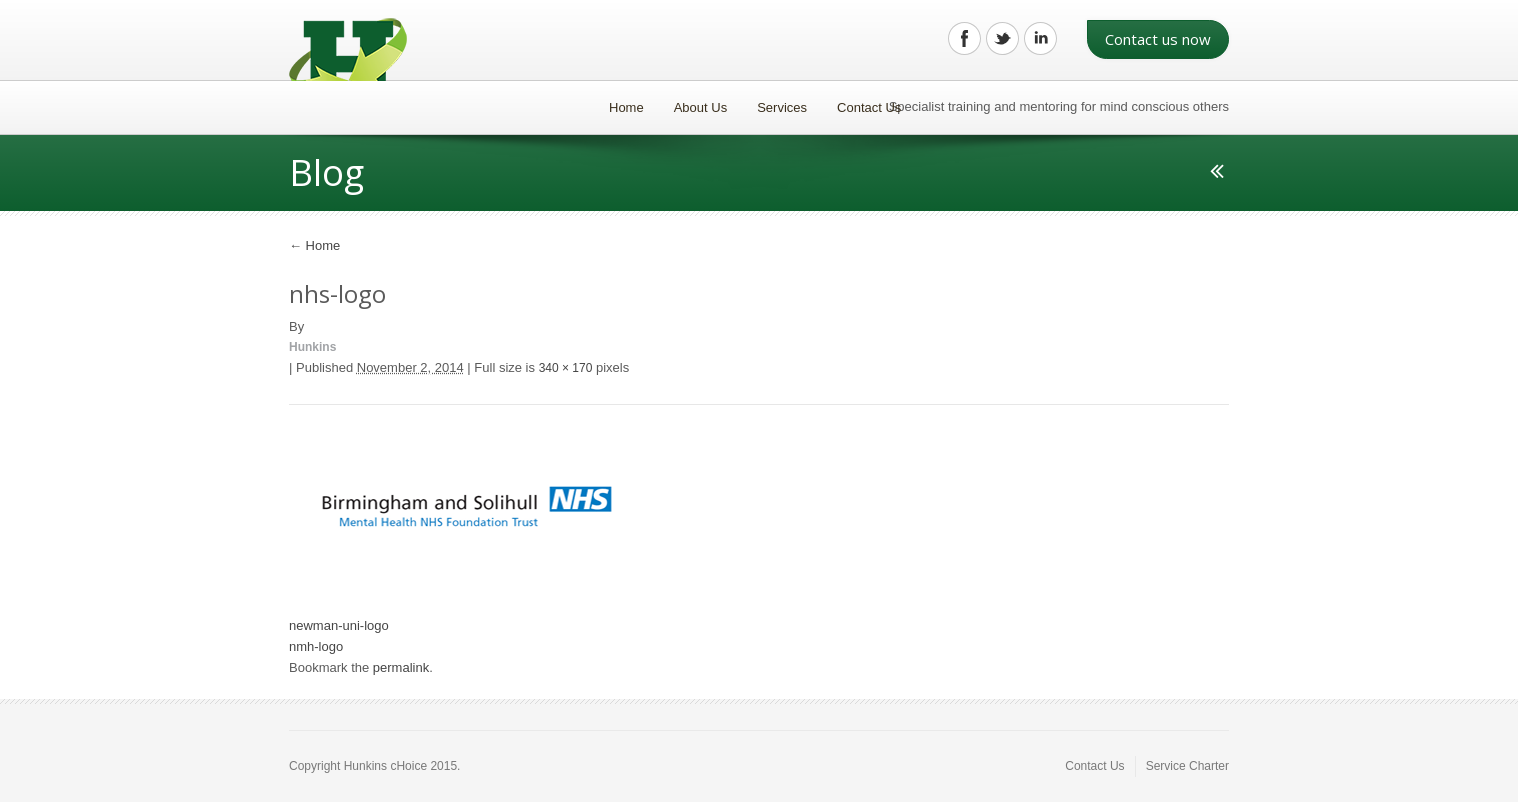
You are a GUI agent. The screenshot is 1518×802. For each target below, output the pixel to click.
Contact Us (869, 107)
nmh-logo (316, 646)
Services (782, 107)
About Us (700, 107)
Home (626, 107)
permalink (401, 667)
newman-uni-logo (339, 625)
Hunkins (312, 347)
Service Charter (1187, 766)
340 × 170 (566, 368)
